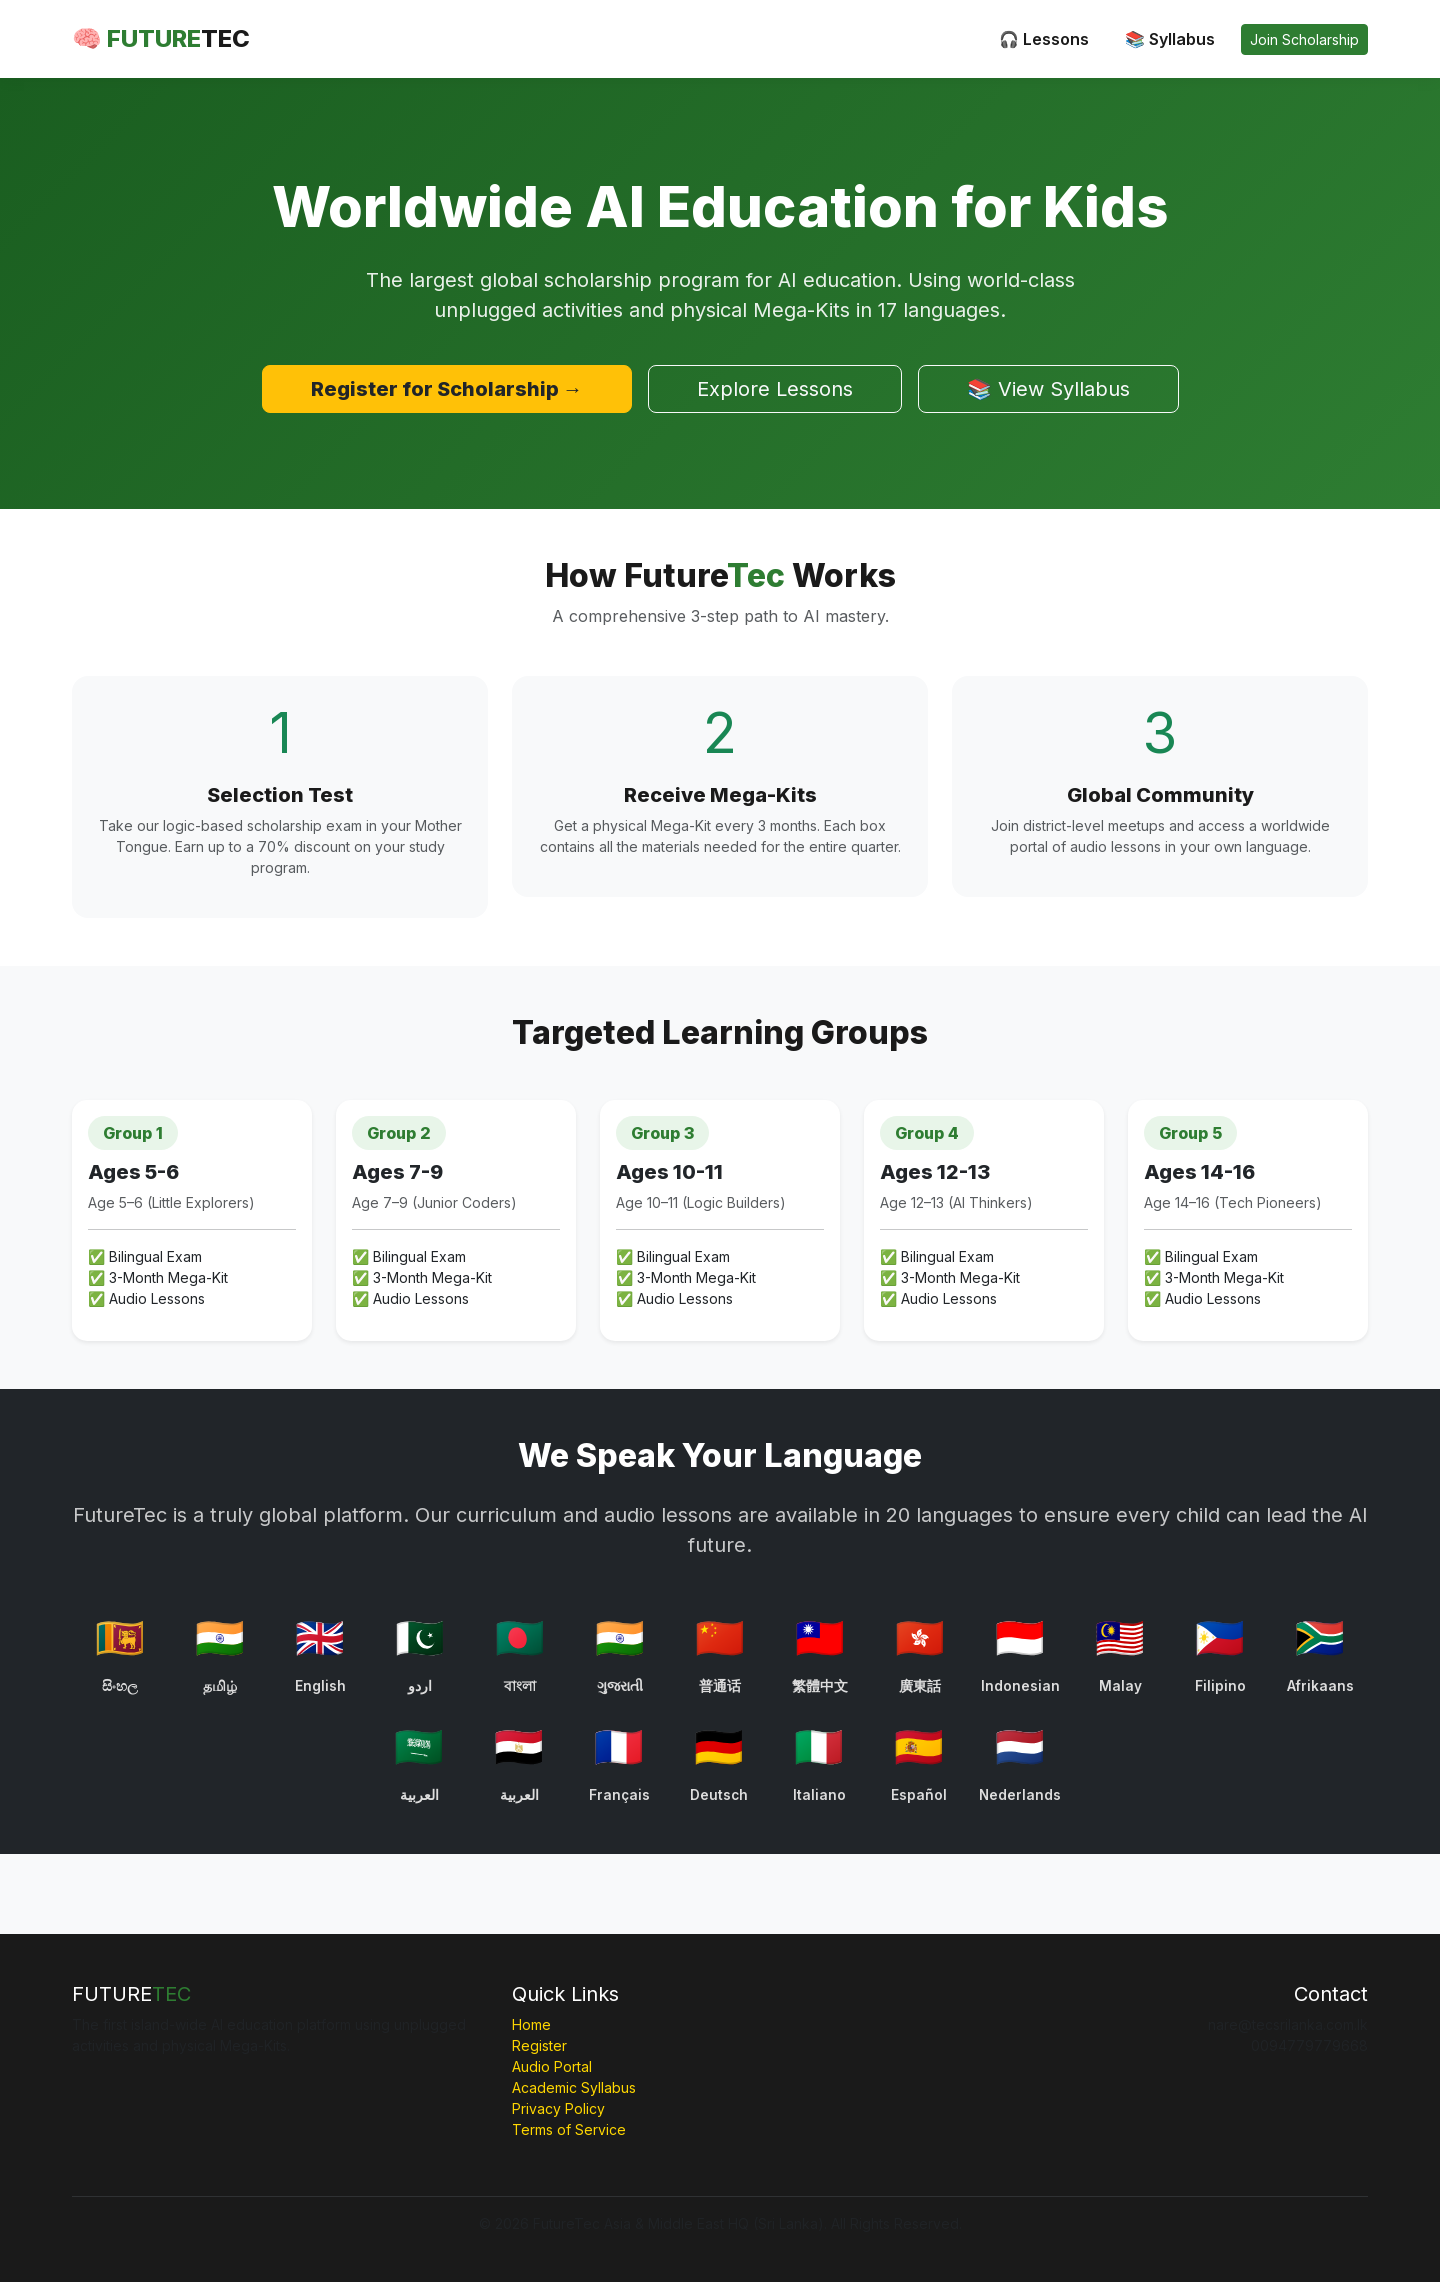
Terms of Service (569, 2129)
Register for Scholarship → (447, 389)
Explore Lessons (775, 389)
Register (539, 2045)
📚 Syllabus (1170, 39)
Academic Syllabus (574, 2087)
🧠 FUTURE (161, 38)
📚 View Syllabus (1048, 389)
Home (531, 2024)
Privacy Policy (558, 2108)
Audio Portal (552, 2066)
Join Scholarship (1304, 39)
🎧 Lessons (1044, 39)
